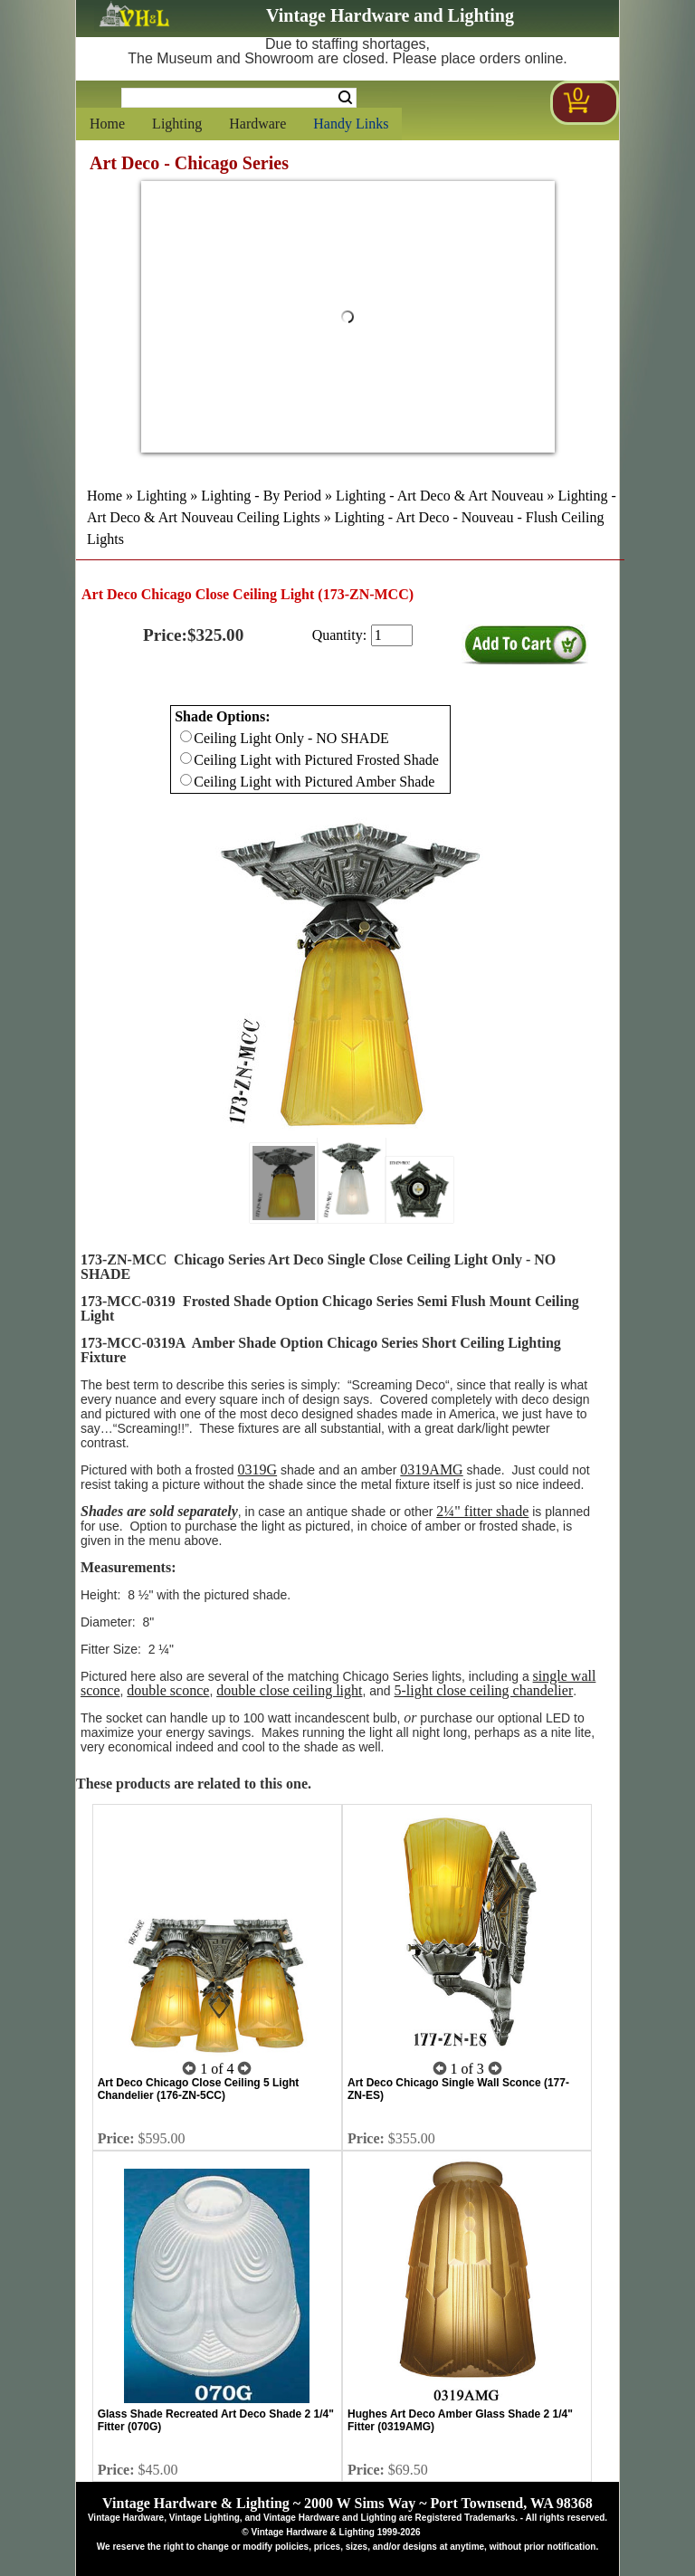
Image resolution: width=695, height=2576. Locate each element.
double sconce (168, 1690)
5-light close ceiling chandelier (484, 1690)
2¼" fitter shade (482, 1511)
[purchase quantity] (392, 635)
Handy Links (350, 123)
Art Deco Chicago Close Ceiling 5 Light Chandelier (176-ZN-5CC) (199, 2089)
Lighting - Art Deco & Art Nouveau (439, 495)
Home (107, 123)
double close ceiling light (289, 1690)
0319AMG (431, 1469)
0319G (258, 1469)
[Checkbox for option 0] (186, 736)
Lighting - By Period (261, 495)
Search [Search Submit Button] (345, 98)
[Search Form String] (239, 98)
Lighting (177, 123)
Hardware (257, 123)
